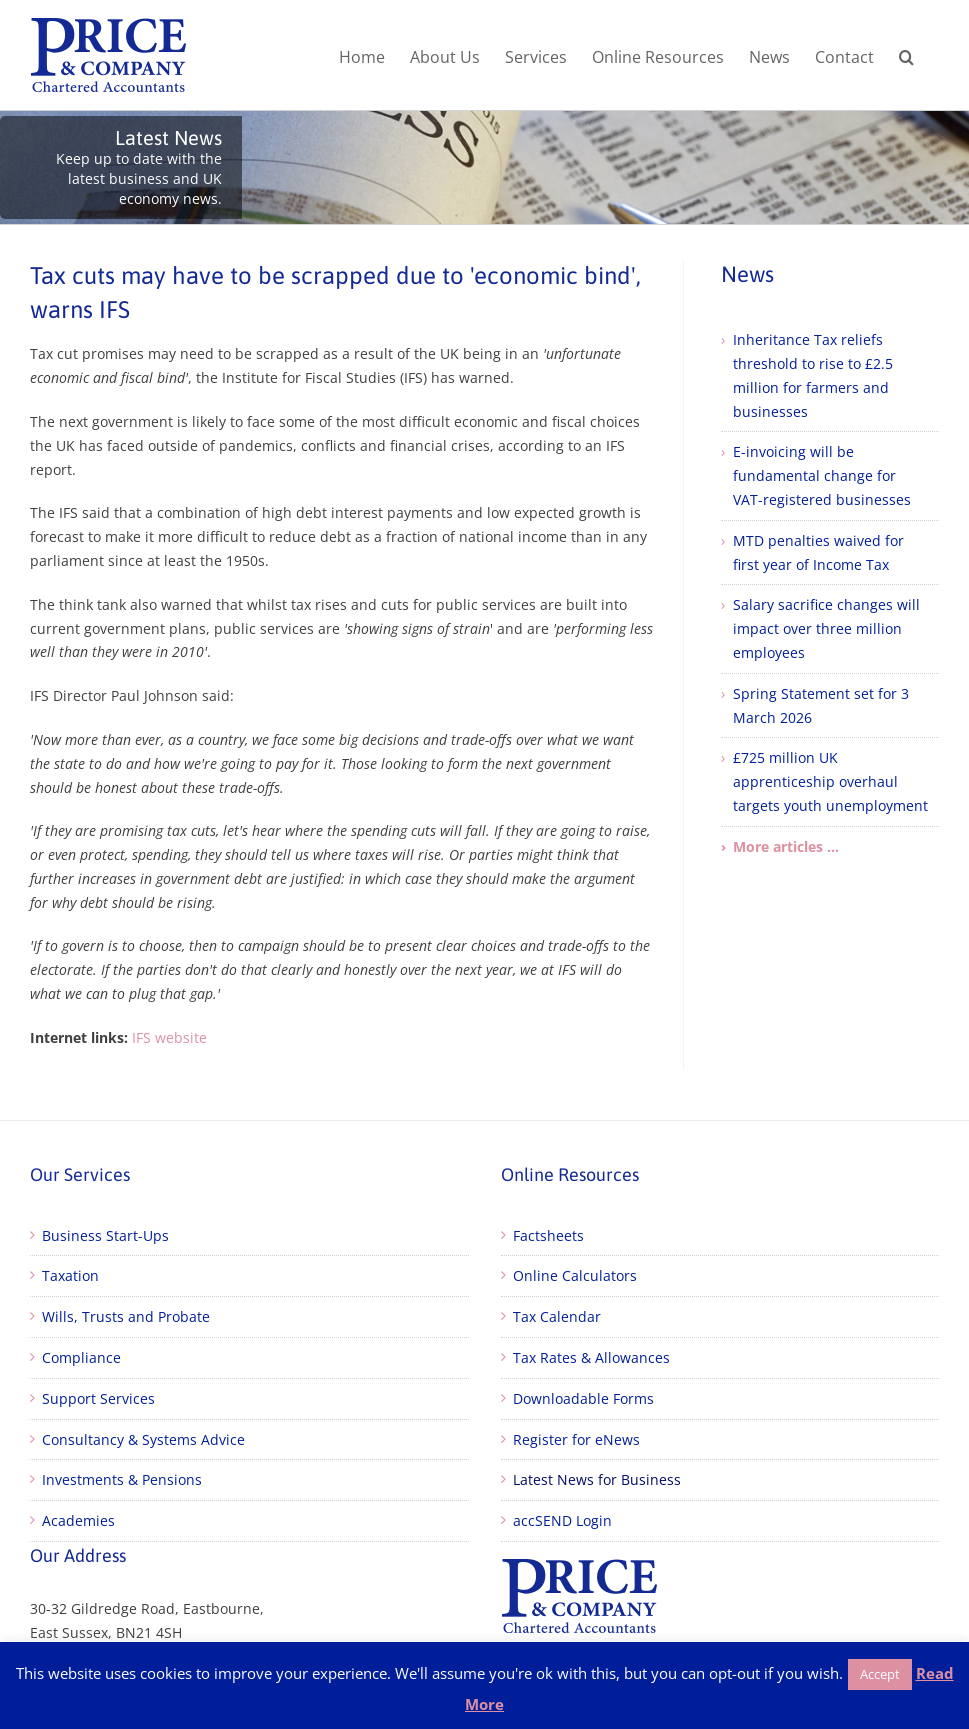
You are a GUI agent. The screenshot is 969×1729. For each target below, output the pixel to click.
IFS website (169, 1037)
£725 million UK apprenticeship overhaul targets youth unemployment (830, 781)
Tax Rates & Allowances (591, 1357)
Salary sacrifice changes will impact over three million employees (826, 628)
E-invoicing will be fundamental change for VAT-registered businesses (822, 475)
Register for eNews (576, 1439)
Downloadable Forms (583, 1398)
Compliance (81, 1357)
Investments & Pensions (122, 1479)
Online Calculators (575, 1275)
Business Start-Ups (105, 1235)
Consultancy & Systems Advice (143, 1439)
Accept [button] (880, 1674)
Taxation (70, 1275)
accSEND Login (562, 1520)
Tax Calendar (557, 1316)
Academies (78, 1520)
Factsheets (548, 1235)
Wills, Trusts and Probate (126, 1316)
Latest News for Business (597, 1479)
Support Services (98, 1398)
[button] (906, 55)
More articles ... (786, 846)
